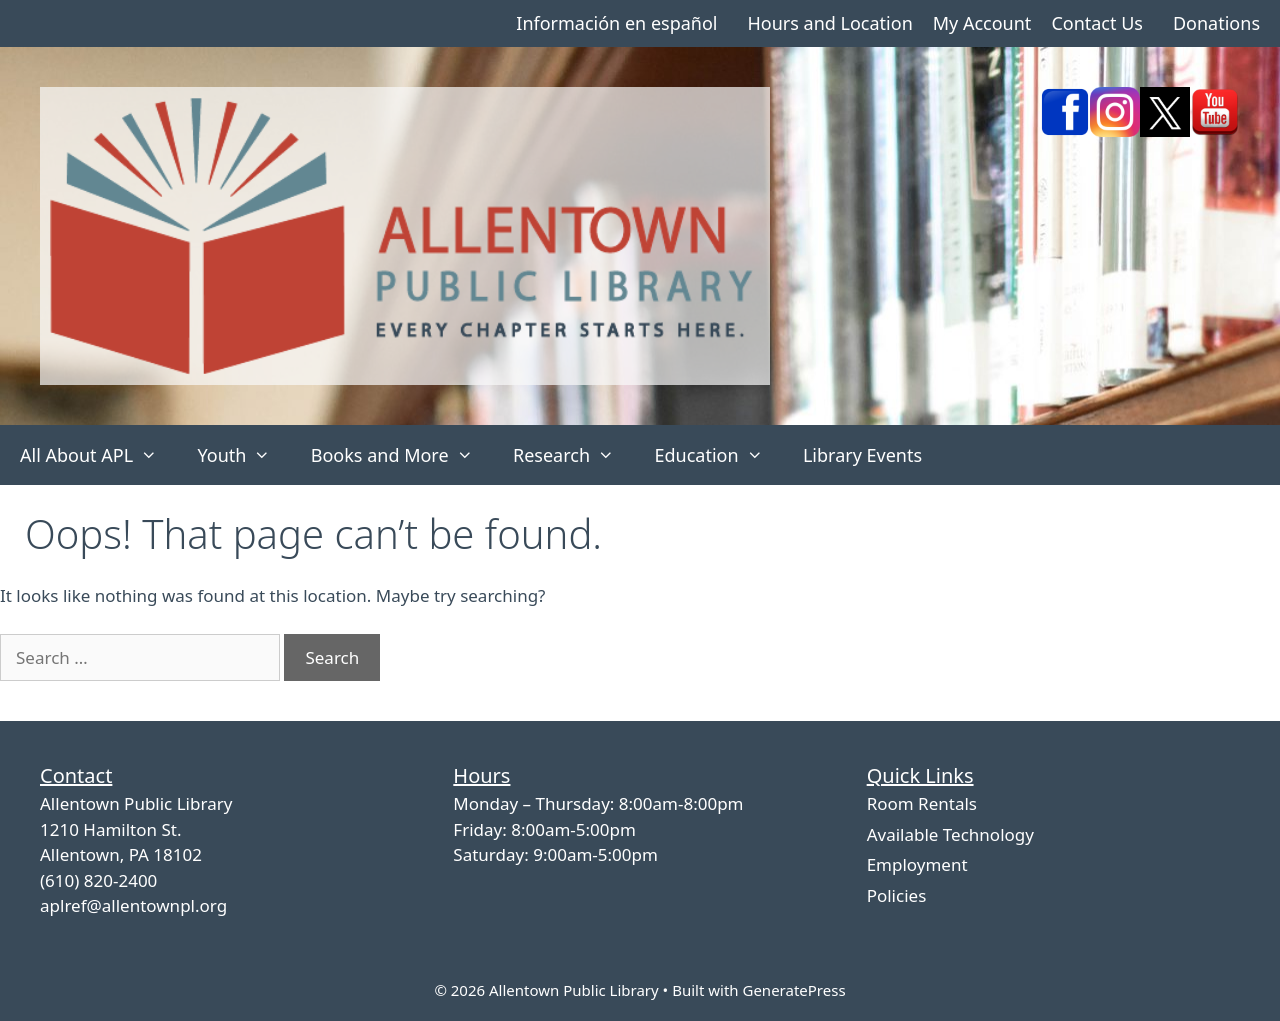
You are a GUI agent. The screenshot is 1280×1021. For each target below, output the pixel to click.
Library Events (862, 455)
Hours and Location (829, 23)
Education (718, 455)
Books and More (402, 455)
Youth (243, 455)
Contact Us (1097, 23)
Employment (917, 864)
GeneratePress (793, 990)
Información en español (616, 23)
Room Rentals (922, 803)
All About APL (98, 455)
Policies (897, 895)
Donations (1216, 23)
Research (573, 455)
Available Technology (950, 834)
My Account (982, 23)
